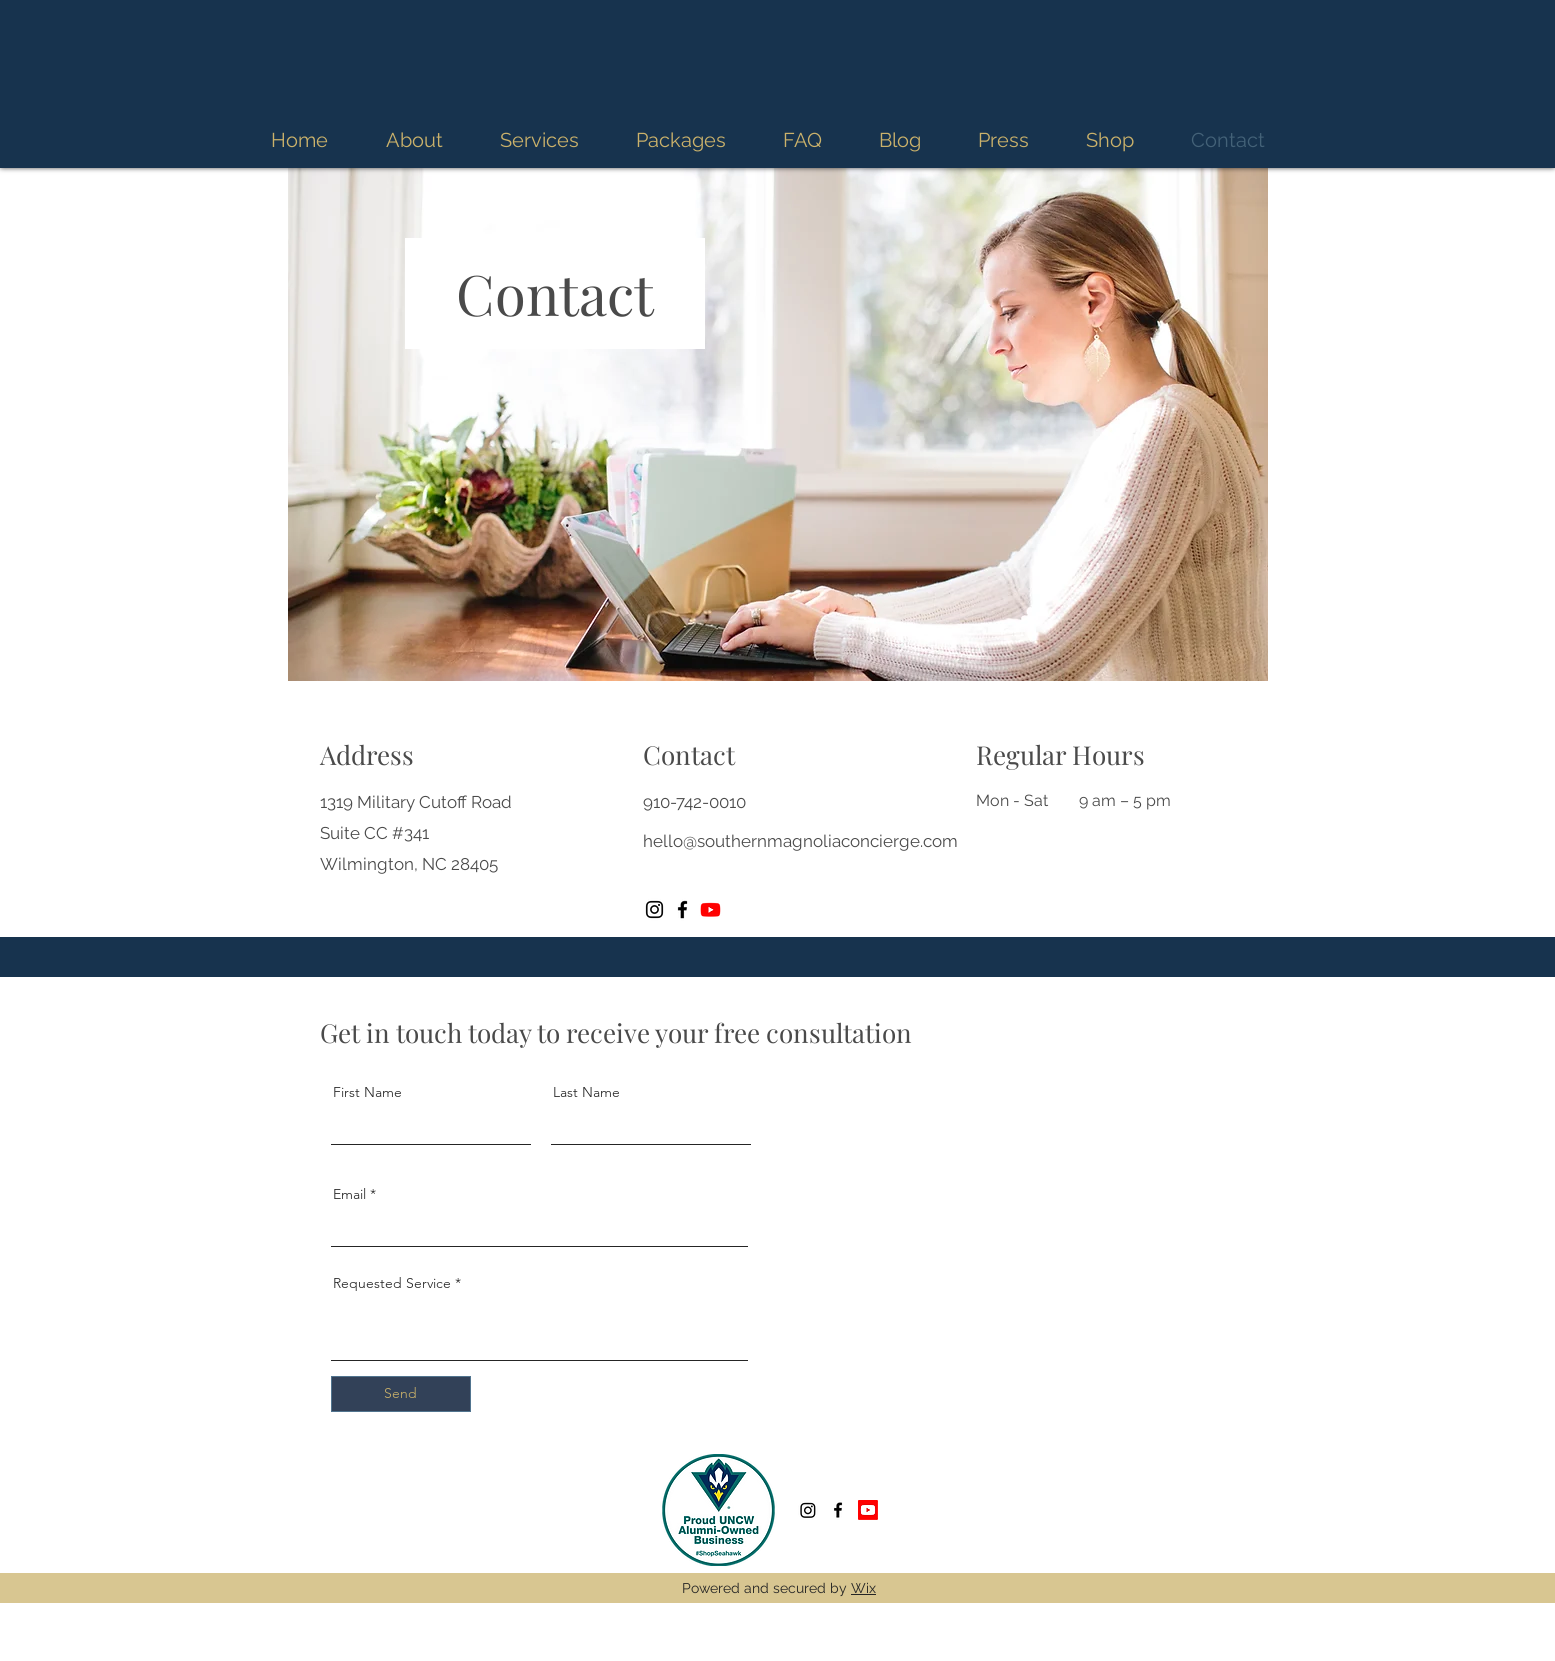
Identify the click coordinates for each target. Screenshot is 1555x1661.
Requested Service (392, 1283)
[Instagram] (654, 909)
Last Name (586, 1092)
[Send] (401, 1394)
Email (349, 1194)
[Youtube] (710, 909)
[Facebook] (682, 909)
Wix (863, 1588)
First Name (367, 1092)
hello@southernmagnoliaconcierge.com (800, 841)
